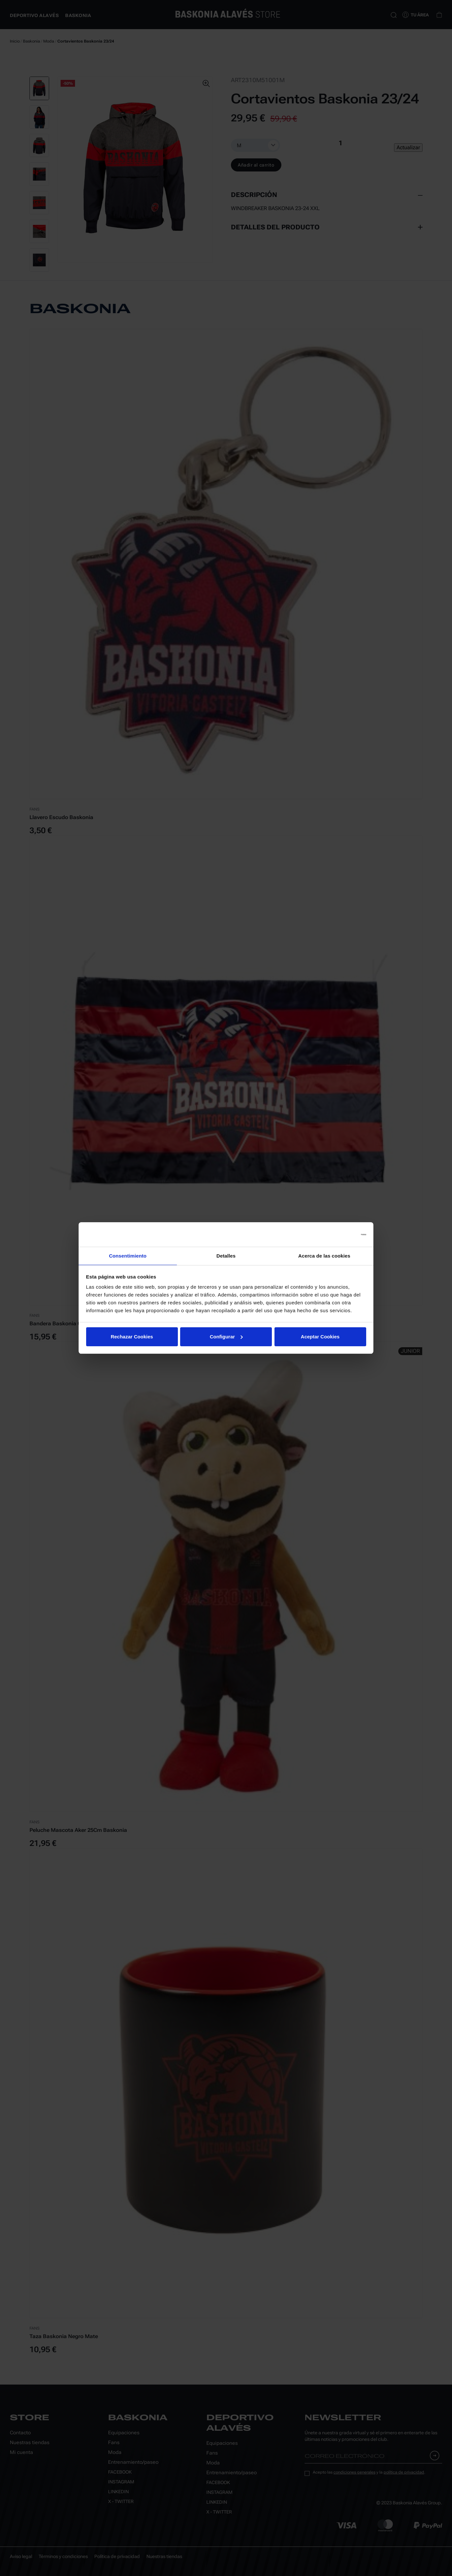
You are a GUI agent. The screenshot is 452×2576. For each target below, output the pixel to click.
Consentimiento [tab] (128, 1255)
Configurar (226, 1337)
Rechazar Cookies (132, 1337)
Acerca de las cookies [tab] (324, 1255)
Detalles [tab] (226, 1255)
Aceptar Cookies (320, 1337)
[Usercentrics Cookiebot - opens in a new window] (337, 1234)
